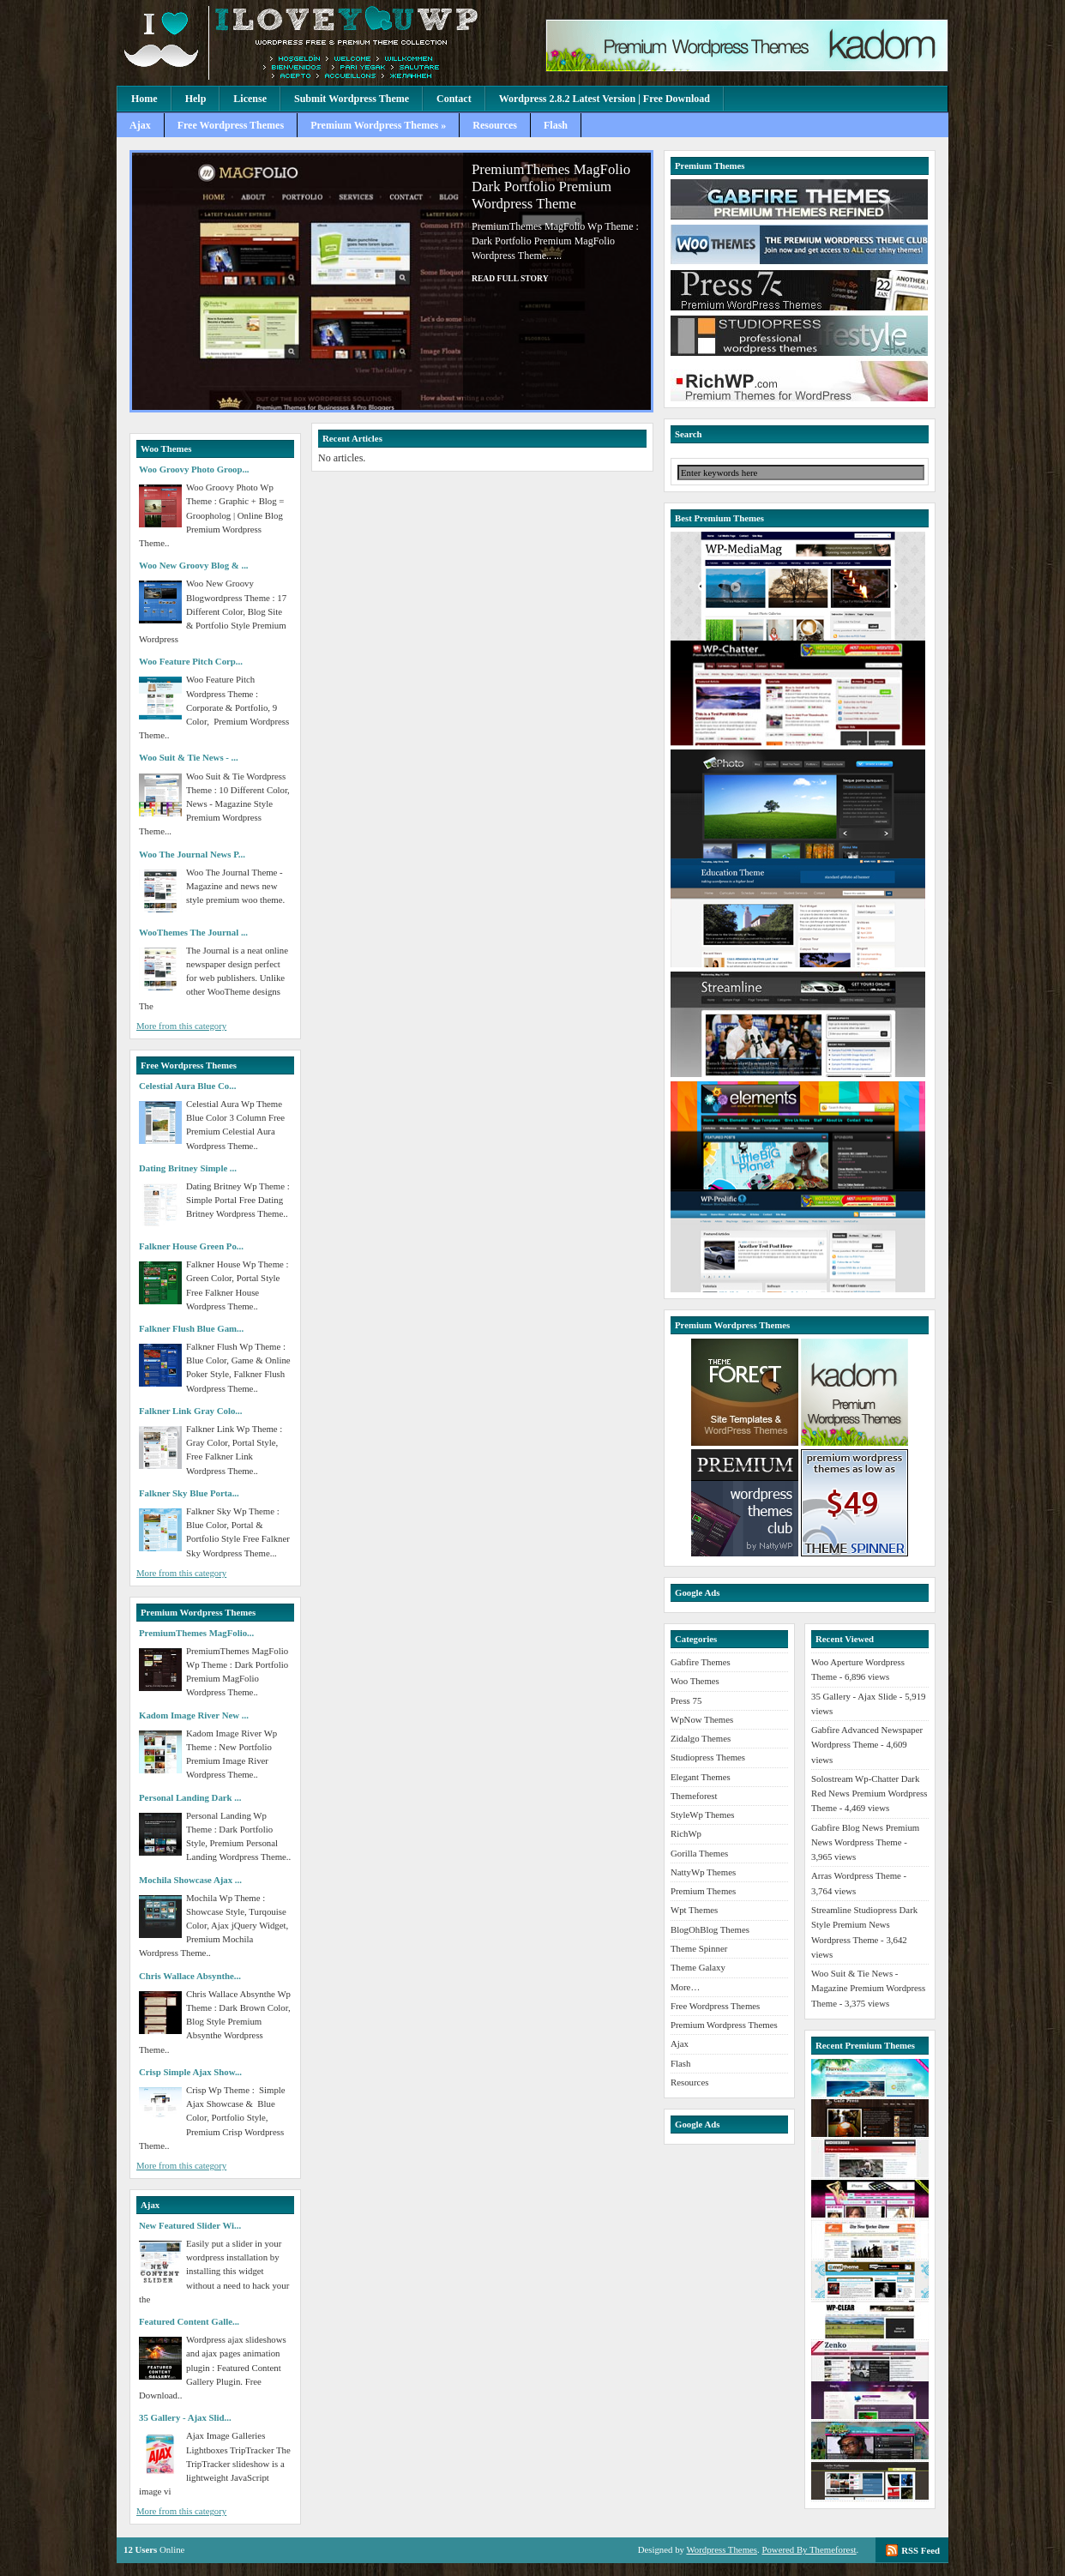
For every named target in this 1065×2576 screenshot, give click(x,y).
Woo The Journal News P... (192, 854)
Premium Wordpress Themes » (378, 125)
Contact (454, 99)
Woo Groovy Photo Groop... (194, 469)
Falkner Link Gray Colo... (190, 1410)
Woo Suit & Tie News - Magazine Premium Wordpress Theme (868, 1988)
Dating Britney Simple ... (188, 1168)
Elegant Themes (701, 1777)
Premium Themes (703, 1891)
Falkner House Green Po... (191, 1246)
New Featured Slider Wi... (190, 2225)
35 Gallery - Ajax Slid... (185, 2417)
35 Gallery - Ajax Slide (854, 1696)
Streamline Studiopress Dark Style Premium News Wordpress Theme (864, 1925)
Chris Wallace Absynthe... (190, 1976)
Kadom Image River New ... (194, 1715)
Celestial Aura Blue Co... (187, 1085)
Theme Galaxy (698, 1967)
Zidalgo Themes (701, 1738)
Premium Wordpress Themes (724, 2024)
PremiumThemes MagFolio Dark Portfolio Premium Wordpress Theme (551, 186)
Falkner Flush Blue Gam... (191, 1328)
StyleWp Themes (702, 1814)
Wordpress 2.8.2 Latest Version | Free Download (604, 99)
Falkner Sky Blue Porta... (189, 1493)
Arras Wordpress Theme (856, 1875)
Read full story (510, 278)
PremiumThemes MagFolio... (196, 1633)
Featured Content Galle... (189, 2321)
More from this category (181, 1025)
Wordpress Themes (721, 2549)
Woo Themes (695, 1681)
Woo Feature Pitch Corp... (191, 661)
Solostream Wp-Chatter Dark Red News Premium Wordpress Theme (869, 1793)
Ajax (140, 125)
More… (685, 1987)
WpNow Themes (702, 1719)
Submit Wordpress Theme (351, 99)
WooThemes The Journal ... (193, 932)
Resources (494, 125)
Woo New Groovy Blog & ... (194, 565)
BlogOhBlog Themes (710, 1929)
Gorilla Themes (699, 1853)
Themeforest (694, 1796)
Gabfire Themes (701, 1662)
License (250, 99)
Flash (556, 125)
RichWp (686, 1833)
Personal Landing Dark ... (190, 1797)
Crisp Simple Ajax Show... (190, 2072)
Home (144, 99)
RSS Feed (920, 2550)
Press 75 (686, 1700)
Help (196, 99)
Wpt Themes (694, 1910)
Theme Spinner (699, 1948)
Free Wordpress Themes (231, 125)
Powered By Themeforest (808, 2549)
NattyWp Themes (703, 1872)
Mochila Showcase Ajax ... (190, 1880)
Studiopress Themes (708, 1757)
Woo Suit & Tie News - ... (188, 757)
